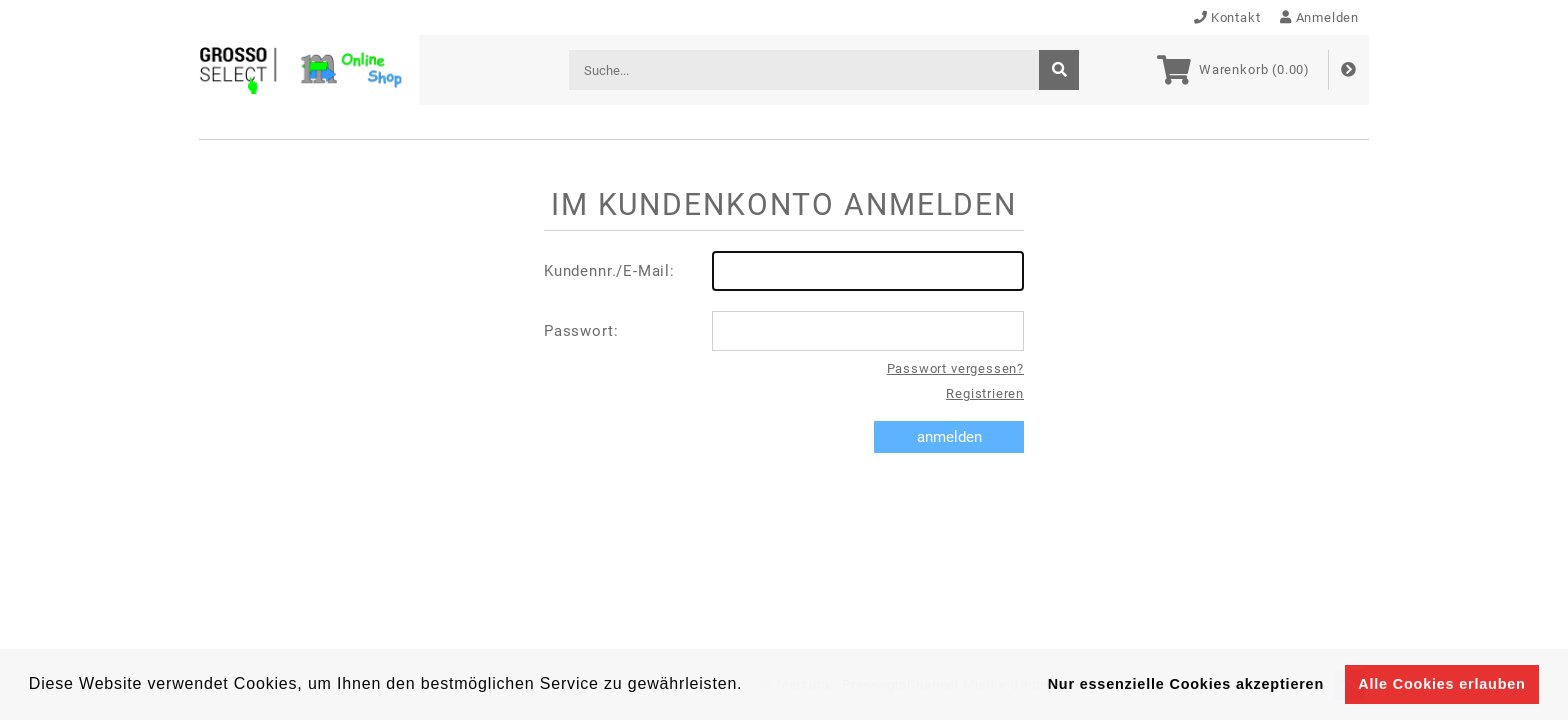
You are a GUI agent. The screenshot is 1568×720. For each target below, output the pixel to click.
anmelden (949, 437)
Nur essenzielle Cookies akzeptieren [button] (1186, 684)
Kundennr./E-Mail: (784, 271)
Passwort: (784, 331)
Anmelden (1319, 17)
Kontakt (1227, 17)
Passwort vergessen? (955, 368)
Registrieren (985, 393)
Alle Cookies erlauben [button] (1441, 684)
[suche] (1059, 70)
